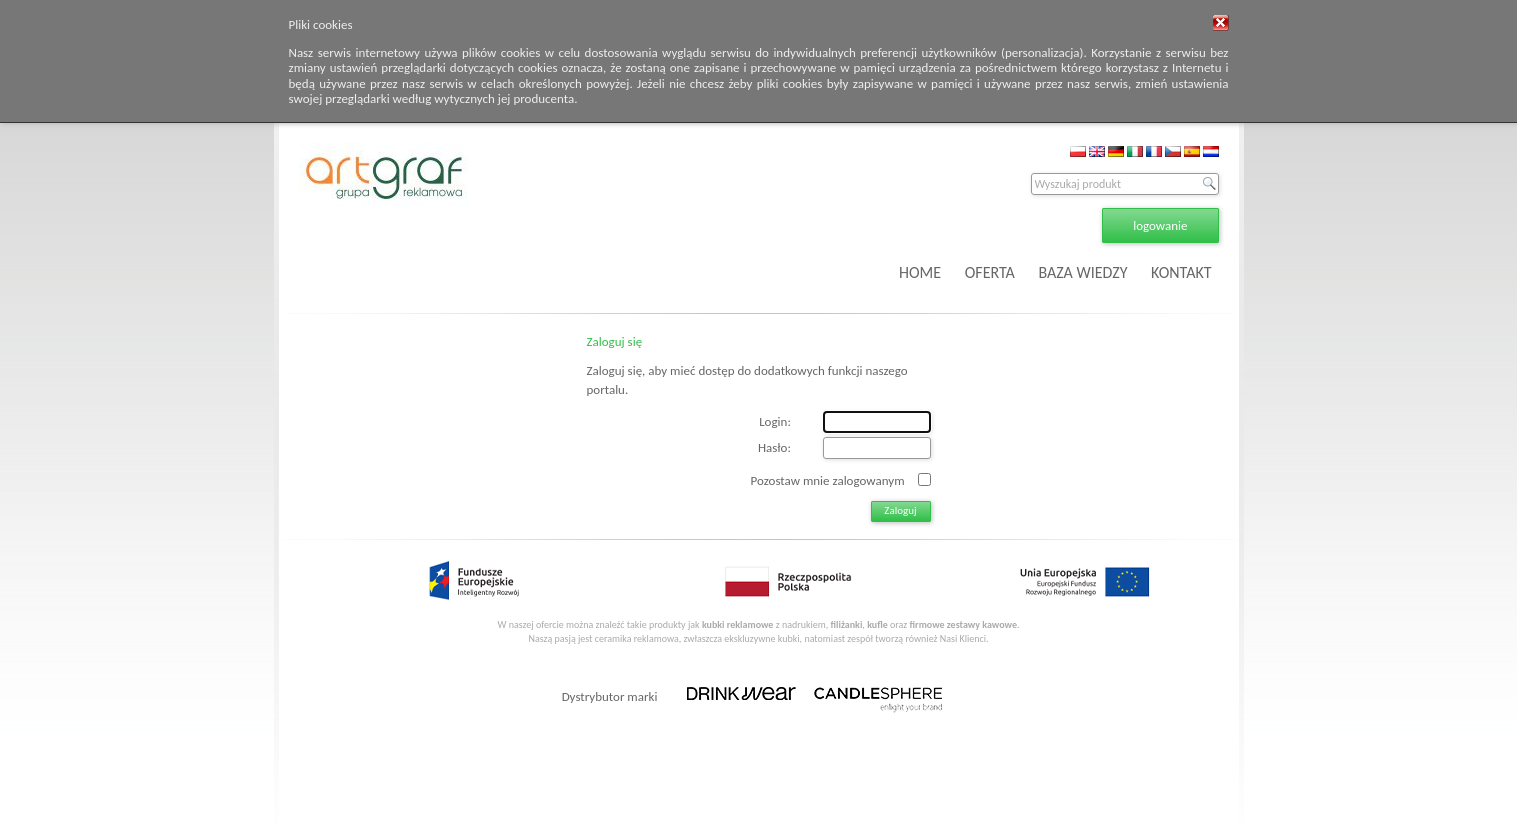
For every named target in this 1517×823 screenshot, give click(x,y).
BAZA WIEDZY (1082, 272)
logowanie (1160, 225)
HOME (920, 272)
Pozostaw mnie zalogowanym (828, 479)
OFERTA (990, 272)
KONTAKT (1181, 272)
